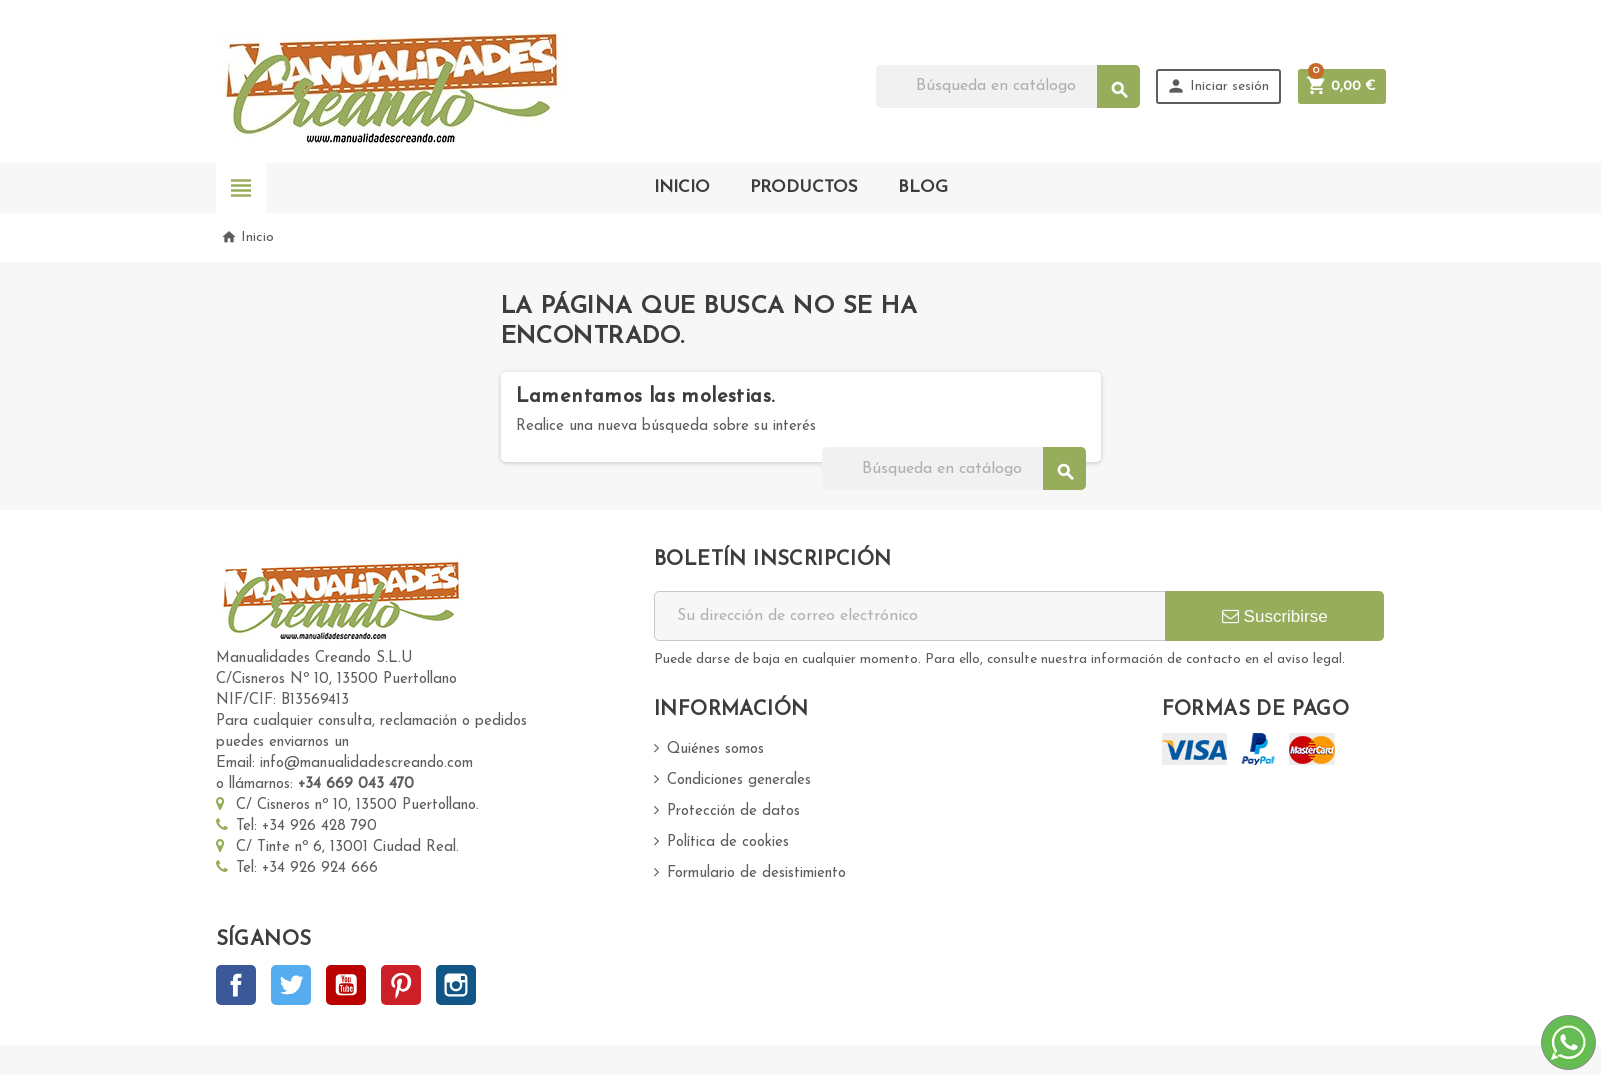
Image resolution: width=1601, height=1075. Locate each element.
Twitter (291, 985)
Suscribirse (1275, 616)
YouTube (346, 985)
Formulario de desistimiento (756, 873)
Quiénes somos (715, 749)
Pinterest (401, 985)
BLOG (923, 187)
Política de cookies (728, 842)
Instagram (456, 985)
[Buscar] (1008, 86)
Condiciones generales (739, 780)
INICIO (682, 187)
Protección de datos (733, 811)
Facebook (236, 985)
